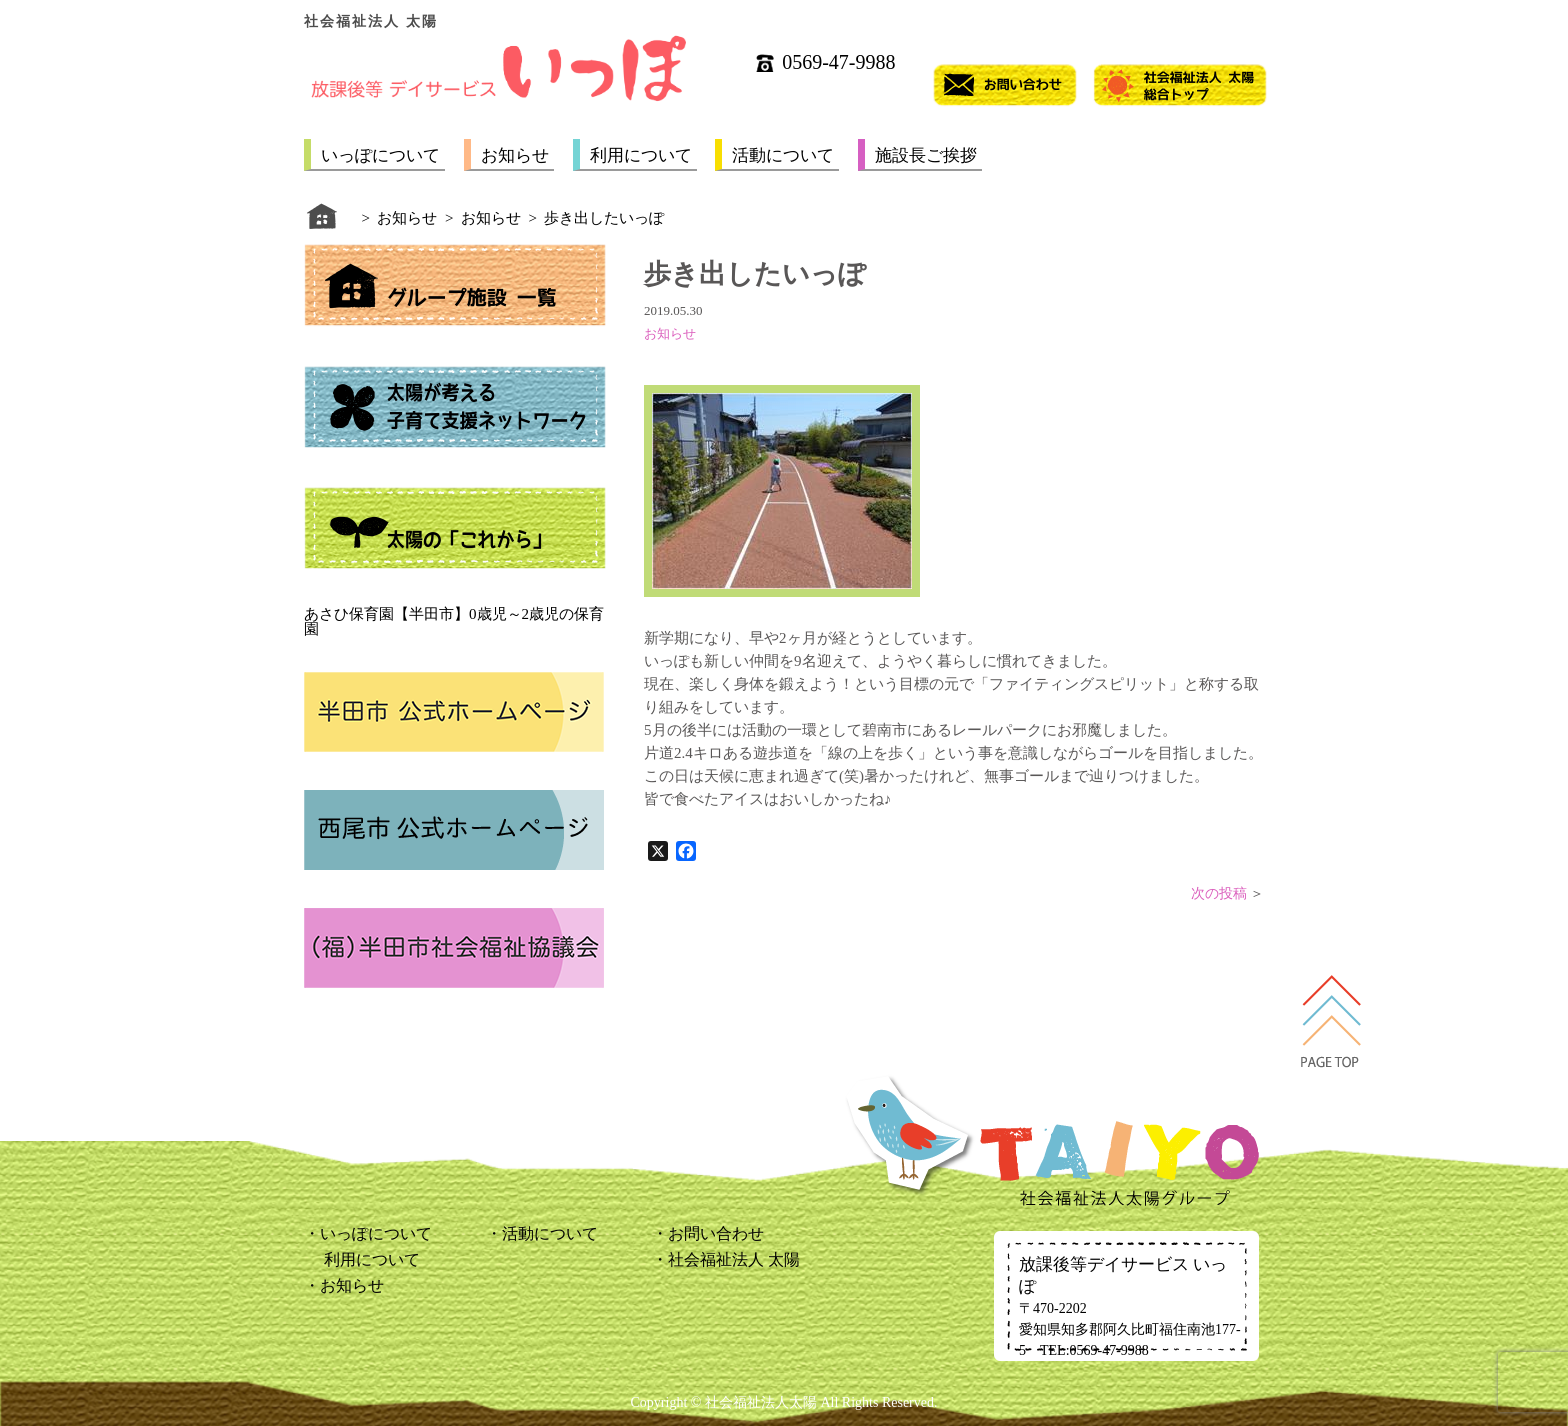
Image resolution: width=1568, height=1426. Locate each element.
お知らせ (515, 155)
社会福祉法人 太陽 (734, 1259)
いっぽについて (380, 155)
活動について (783, 155)
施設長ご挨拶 (926, 155)
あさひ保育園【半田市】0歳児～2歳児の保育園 (454, 621)
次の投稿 (1219, 893)
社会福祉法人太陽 (761, 1402)
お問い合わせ (716, 1233)
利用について (641, 155)
